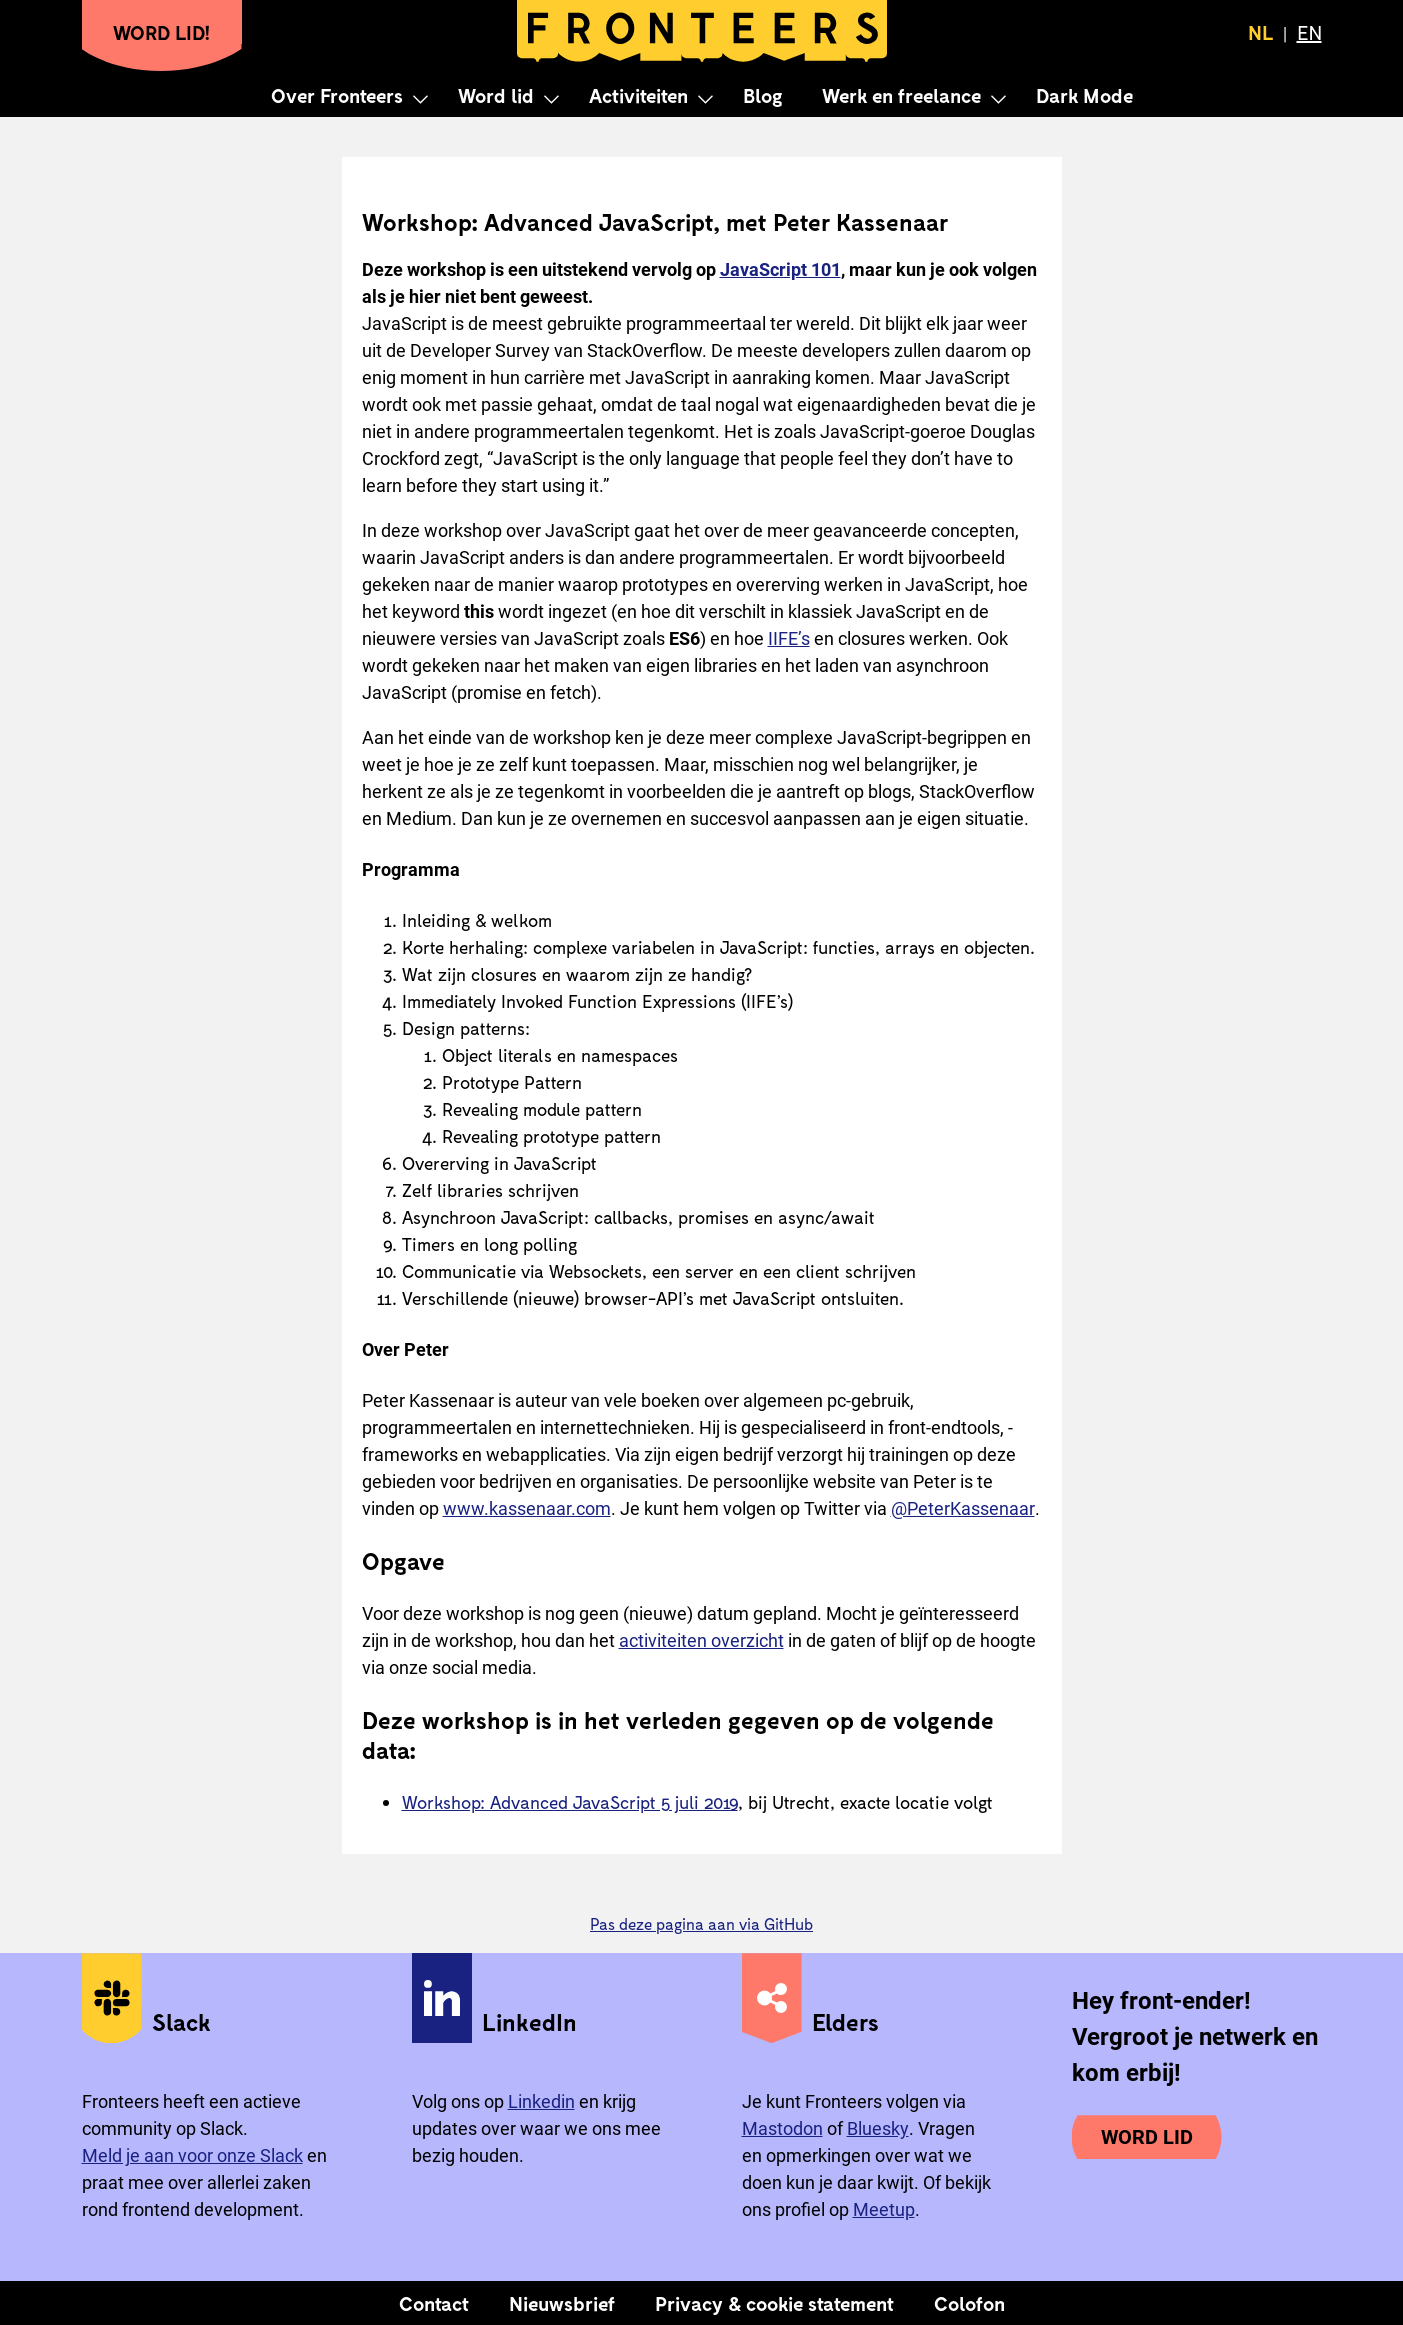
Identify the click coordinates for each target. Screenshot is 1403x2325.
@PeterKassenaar (963, 1508)
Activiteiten (638, 95)
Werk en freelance (901, 95)
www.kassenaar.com (527, 1508)
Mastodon (782, 2128)
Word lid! (162, 32)
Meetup (884, 2209)
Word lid (496, 95)
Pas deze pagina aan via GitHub (701, 1923)
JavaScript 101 (780, 269)
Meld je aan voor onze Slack (192, 2155)
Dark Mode (1084, 95)
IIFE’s (789, 638)
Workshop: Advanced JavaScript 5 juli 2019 (570, 1802)
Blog (762, 95)
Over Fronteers (337, 95)
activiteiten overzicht (701, 1640)
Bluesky (878, 2128)
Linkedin (541, 2101)
